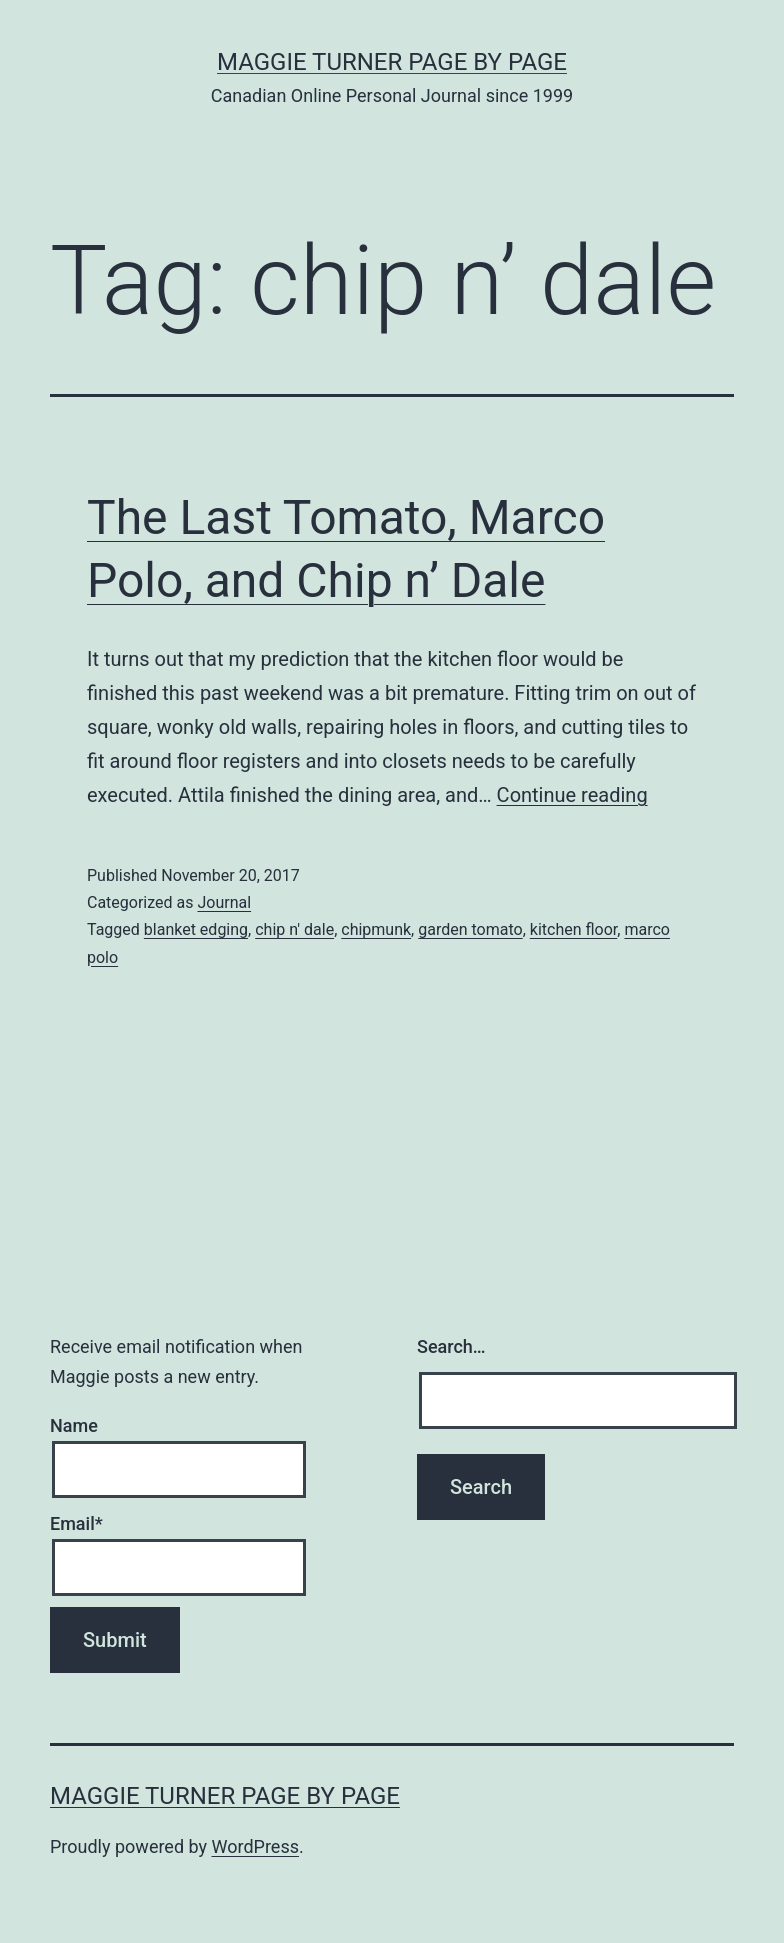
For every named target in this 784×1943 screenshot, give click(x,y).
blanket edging (196, 929)
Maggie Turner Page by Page (392, 62)
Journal (224, 902)
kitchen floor (574, 929)
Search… (451, 1346)
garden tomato (470, 929)
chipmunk (376, 929)
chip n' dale (294, 929)
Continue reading (572, 795)
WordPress (255, 1846)
